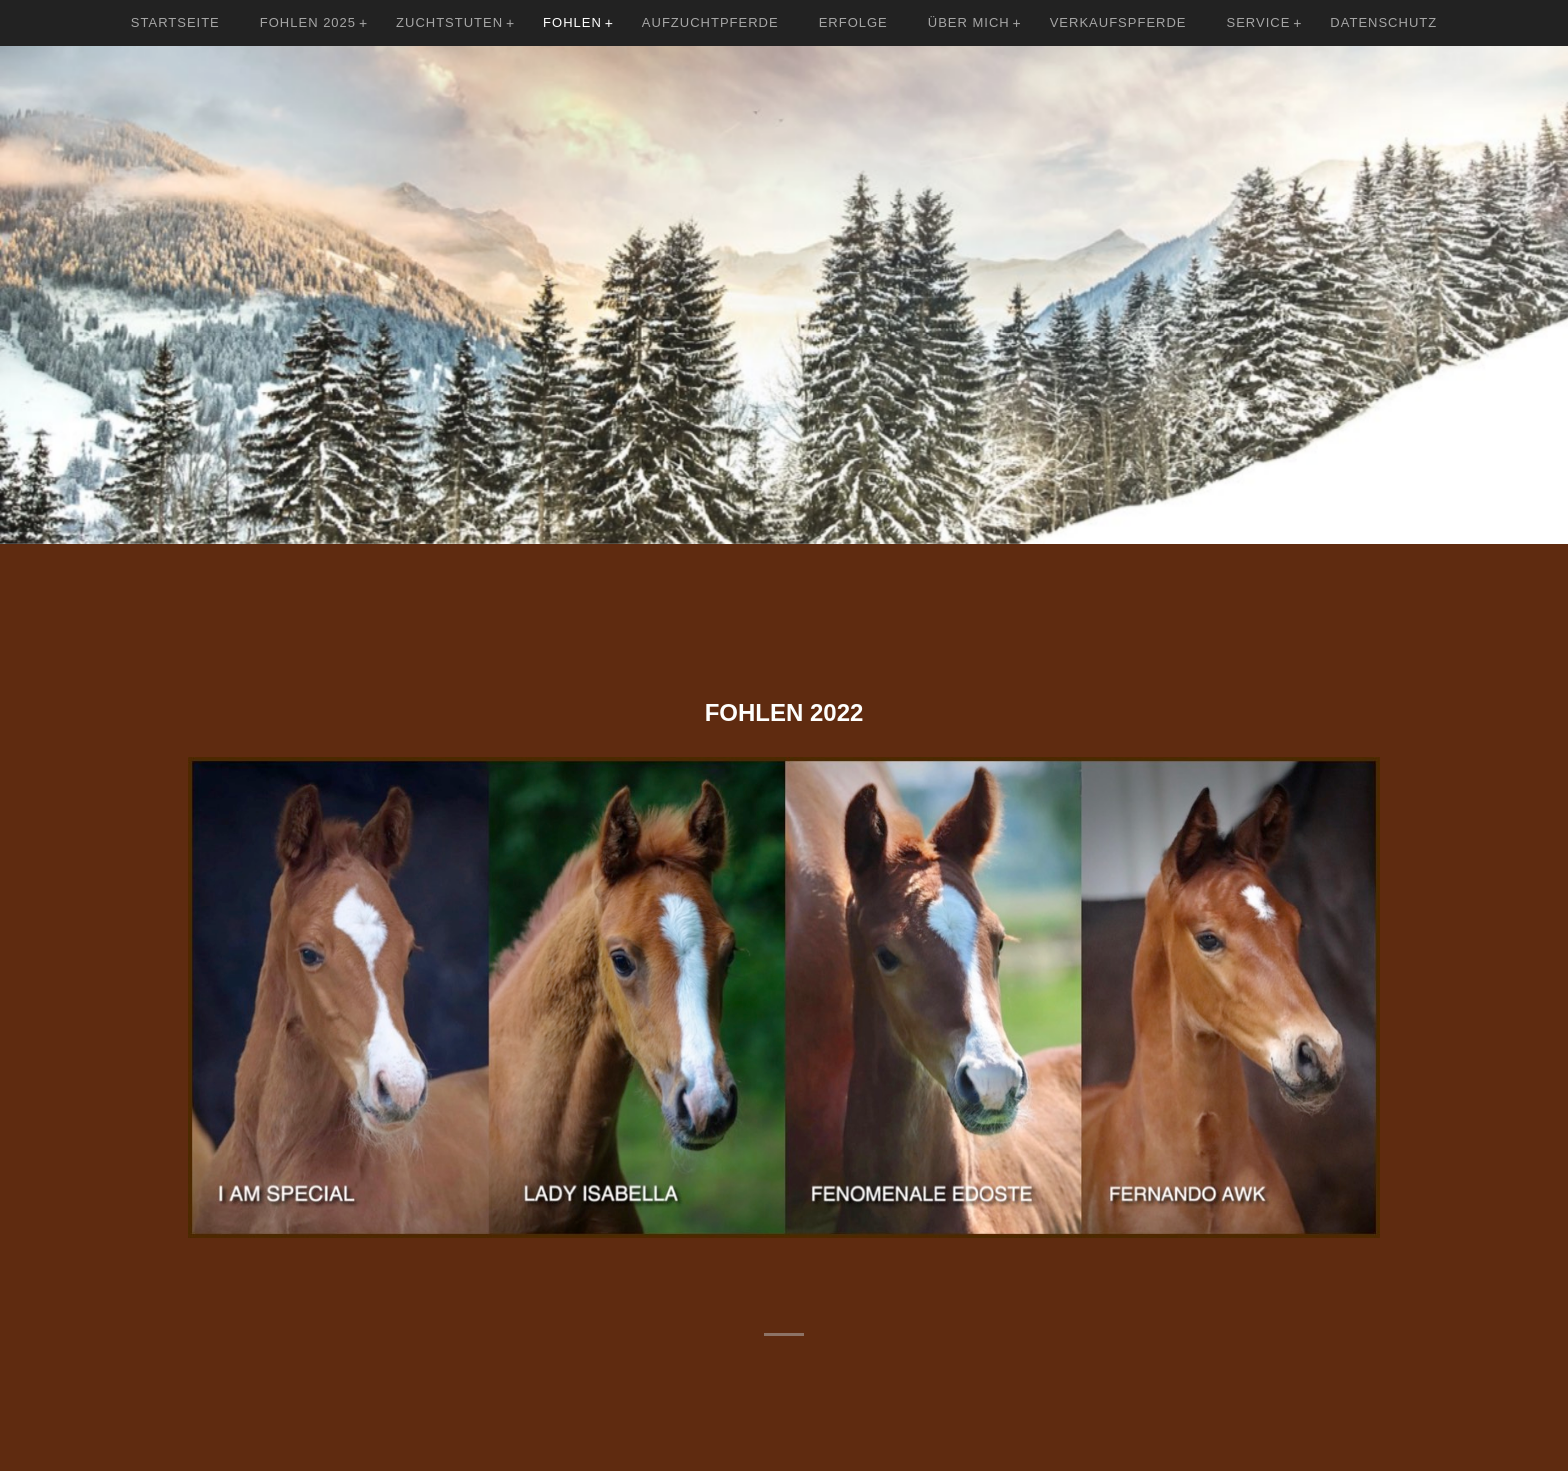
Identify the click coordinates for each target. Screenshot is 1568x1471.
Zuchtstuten (449, 22)
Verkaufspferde (1118, 22)
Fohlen (572, 22)
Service (1259, 22)
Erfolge (853, 22)
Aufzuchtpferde (710, 22)
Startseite (175, 22)
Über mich (969, 22)
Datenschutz (1383, 22)
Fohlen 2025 (308, 22)
